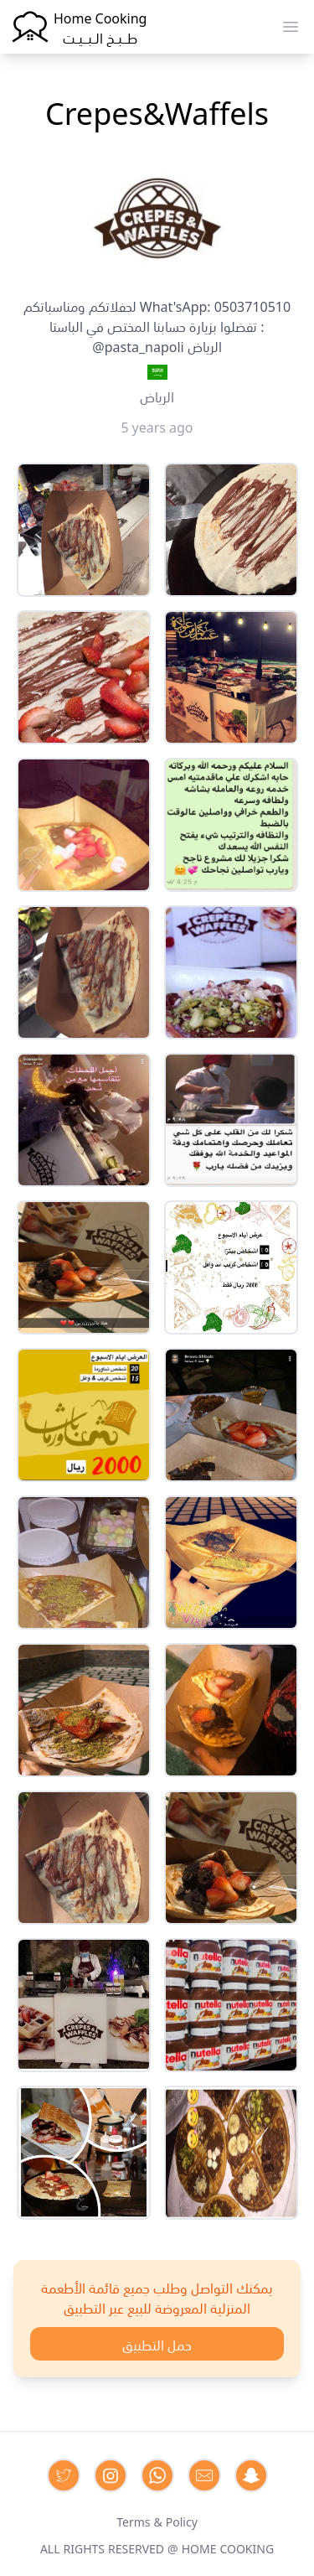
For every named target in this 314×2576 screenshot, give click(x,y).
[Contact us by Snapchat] (251, 2475)
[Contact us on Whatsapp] (157, 2475)
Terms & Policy (157, 2520)
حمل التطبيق (157, 2343)
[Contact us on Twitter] (63, 2475)
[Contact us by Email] (204, 2475)
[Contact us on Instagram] (110, 2475)
